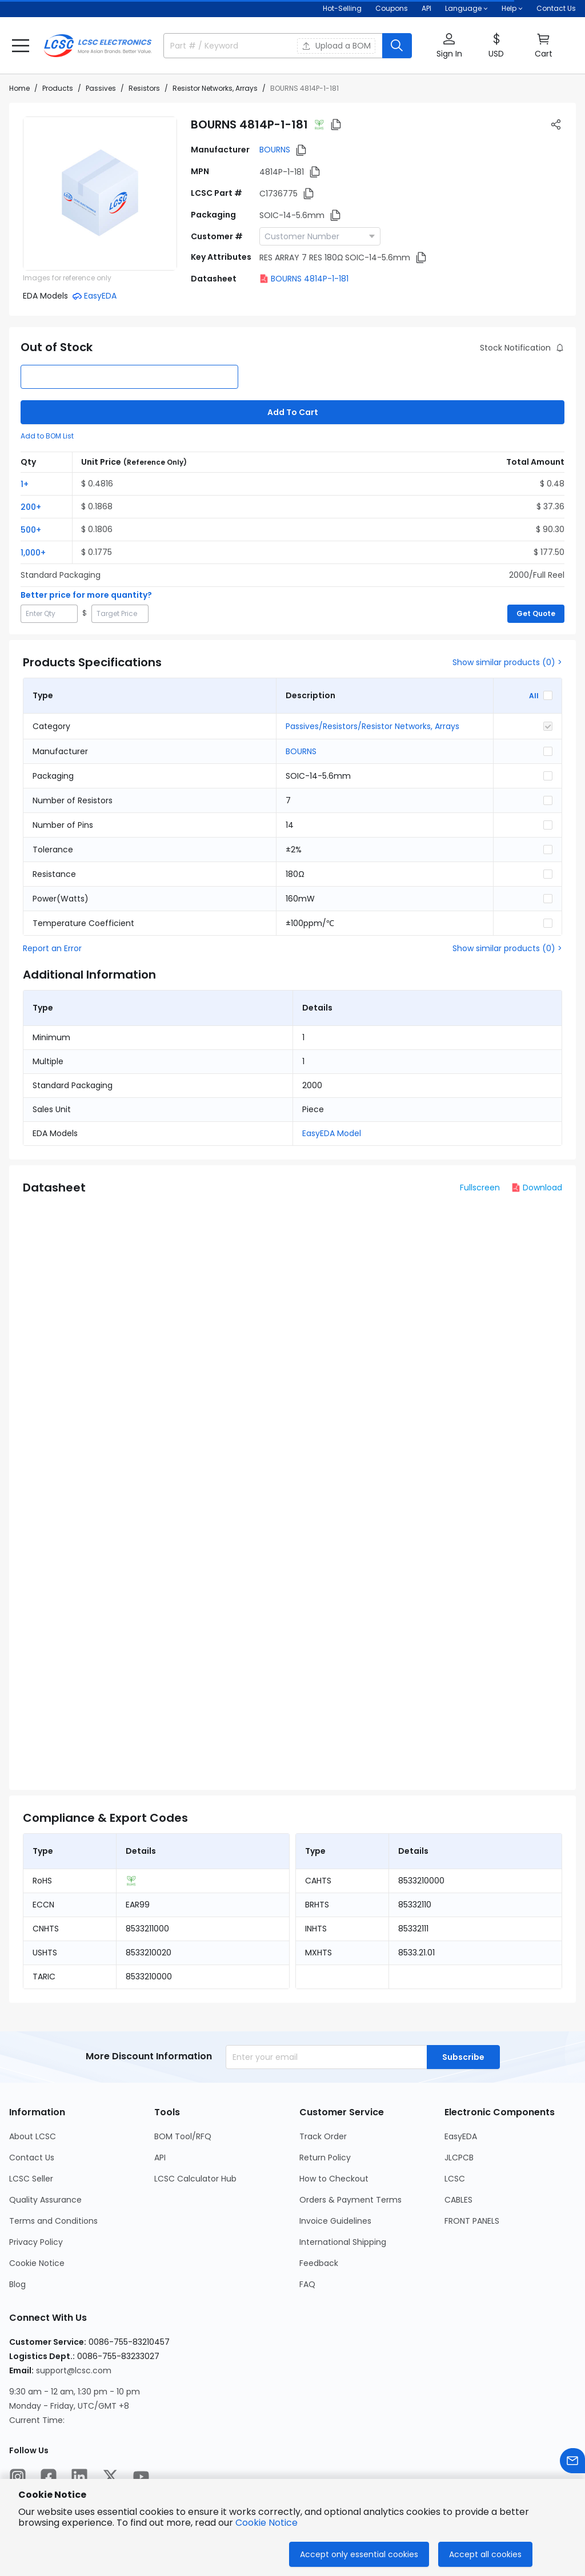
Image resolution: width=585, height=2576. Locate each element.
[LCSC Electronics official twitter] (110, 2476)
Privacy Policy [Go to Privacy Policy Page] (36, 2242)
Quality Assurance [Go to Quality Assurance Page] (45, 2199)
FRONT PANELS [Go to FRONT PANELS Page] (471, 2221)
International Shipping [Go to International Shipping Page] (342, 2242)
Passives (101, 88)
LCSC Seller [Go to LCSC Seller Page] (31, 2178)
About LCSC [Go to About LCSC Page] (32, 2136)
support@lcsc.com (73, 2370)
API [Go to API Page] (160, 2157)
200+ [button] (31, 507)
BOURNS (274, 149)
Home (19, 88)
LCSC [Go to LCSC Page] (454, 2178)
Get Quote (535, 613)
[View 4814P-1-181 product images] (100, 193)
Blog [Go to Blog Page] (17, 2284)
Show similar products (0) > (507, 662)
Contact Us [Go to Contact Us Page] (31, 2157)
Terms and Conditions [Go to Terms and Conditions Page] (53, 2221)
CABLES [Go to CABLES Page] (458, 2199)
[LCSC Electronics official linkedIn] (79, 2476)
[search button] (397, 45)
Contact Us (556, 8)
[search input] (224, 45)
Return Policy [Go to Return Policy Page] (325, 2157)
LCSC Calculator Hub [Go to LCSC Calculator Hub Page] (195, 2178)
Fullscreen (480, 1187)
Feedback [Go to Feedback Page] (318, 2263)
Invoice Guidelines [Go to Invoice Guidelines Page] (335, 2221)
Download (536, 1187)
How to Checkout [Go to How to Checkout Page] (333, 2178)
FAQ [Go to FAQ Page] (307, 2284)
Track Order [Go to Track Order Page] (323, 2136)
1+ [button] (25, 484)
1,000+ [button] (33, 552)
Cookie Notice (266, 2522)
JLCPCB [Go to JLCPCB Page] (459, 2157)
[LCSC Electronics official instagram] (17, 2476)
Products (57, 88)
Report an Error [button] (52, 948)
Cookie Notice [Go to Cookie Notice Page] (37, 2263)
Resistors (144, 88)
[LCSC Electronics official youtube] (141, 2476)
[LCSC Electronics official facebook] (48, 2476)
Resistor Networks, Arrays (215, 88)
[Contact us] (572, 2460)
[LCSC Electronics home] (97, 45)
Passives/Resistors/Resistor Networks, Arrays (372, 726)
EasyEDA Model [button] (331, 1133)
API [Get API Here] (426, 8)
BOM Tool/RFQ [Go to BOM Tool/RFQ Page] (182, 2136)
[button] (20, 45)
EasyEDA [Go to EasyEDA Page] (460, 2136)
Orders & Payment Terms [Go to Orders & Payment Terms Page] (350, 2199)
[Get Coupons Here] (391, 8)
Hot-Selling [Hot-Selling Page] (342, 8)
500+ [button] (31, 530)
